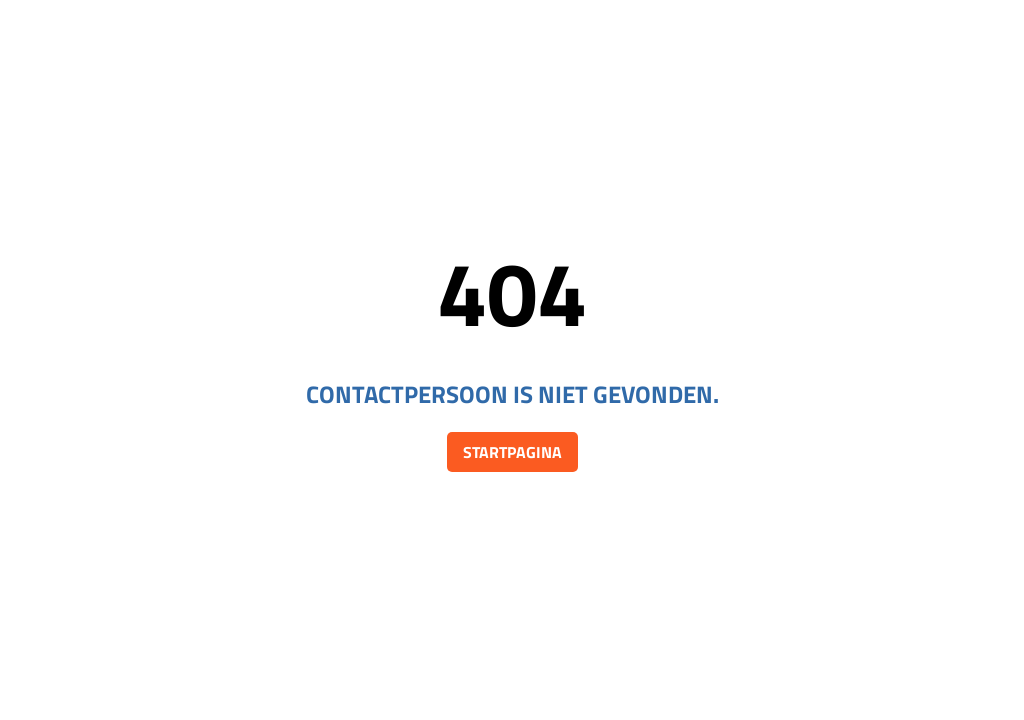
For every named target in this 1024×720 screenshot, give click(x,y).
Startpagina (512, 452)
